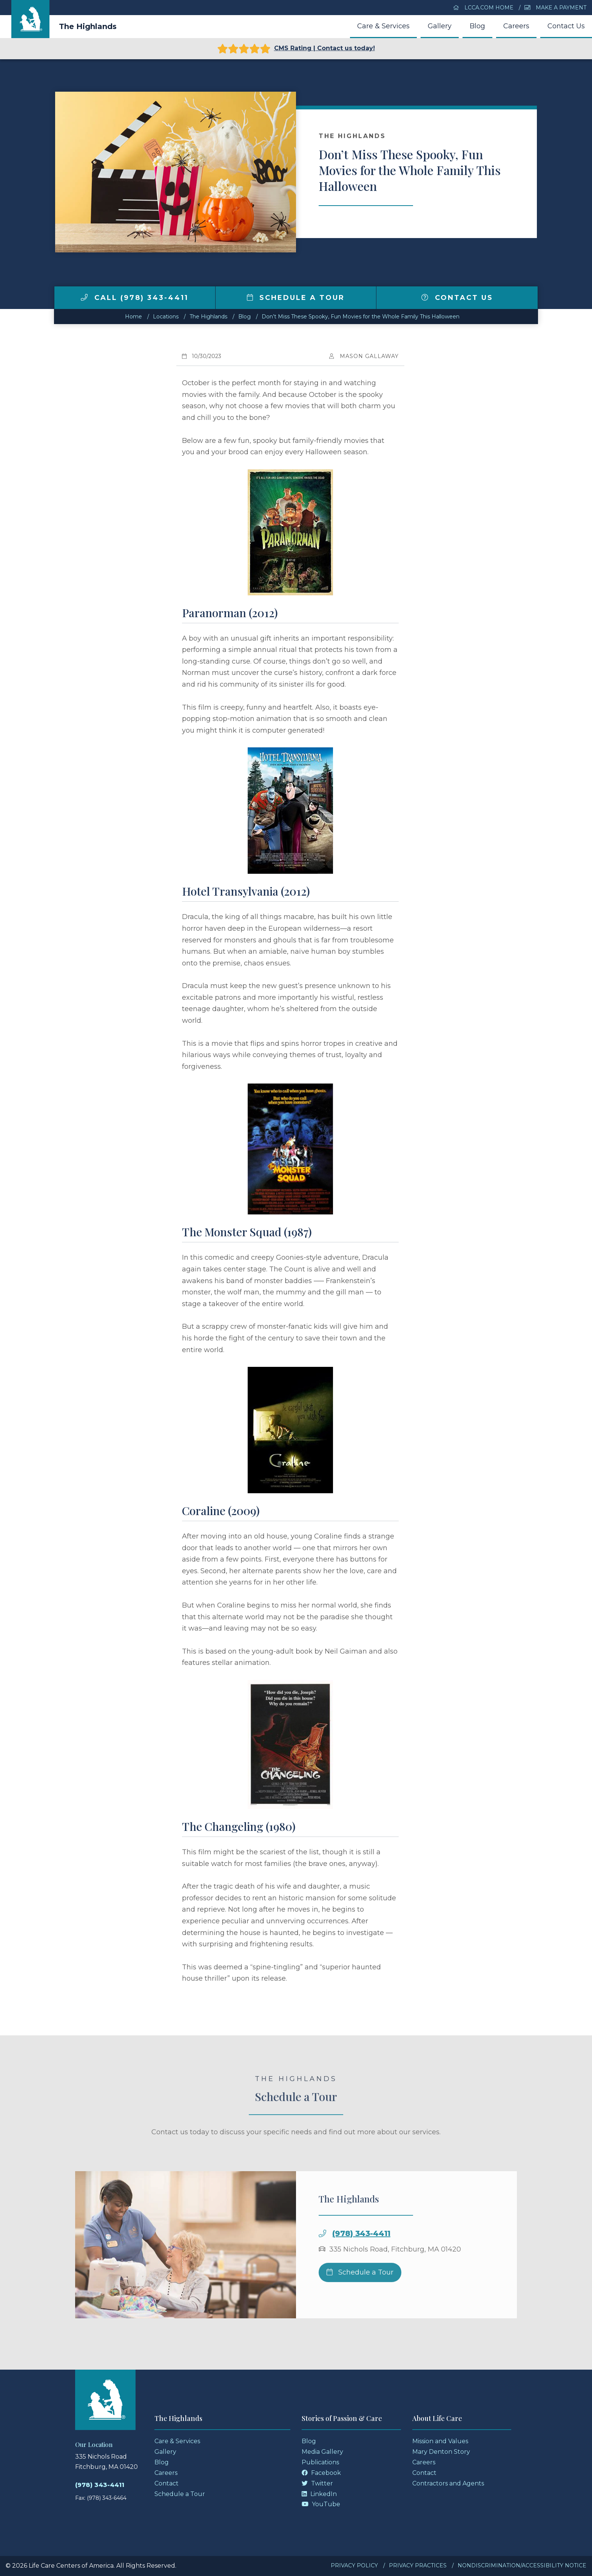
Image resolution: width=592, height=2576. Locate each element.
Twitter (317, 2483)
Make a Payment (555, 7)
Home (133, 316)
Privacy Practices (418, 2565)
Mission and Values (440, 2441)
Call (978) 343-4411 (134, 298)
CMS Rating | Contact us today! (296, 49)
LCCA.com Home (483, 7)
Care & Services (383, 26)
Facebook (321, 2472)
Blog (477, 26)
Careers (516, 26)
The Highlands (88, 26)
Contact (166, 2483)
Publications (320, 2462)
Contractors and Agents (448, 2483)
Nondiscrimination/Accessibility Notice (522, 2565)
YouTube (321, 2504)
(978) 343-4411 (361, 2251)
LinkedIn (319, 2494)
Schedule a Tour (296, 298)
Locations (166, 316)
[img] (84, 297)
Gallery (440, 26)
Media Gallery (322, 2451)
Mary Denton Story (441, 2451)
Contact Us (566, 26)
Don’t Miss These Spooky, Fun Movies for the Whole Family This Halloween (360, 316)
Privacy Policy (354, 2565)
